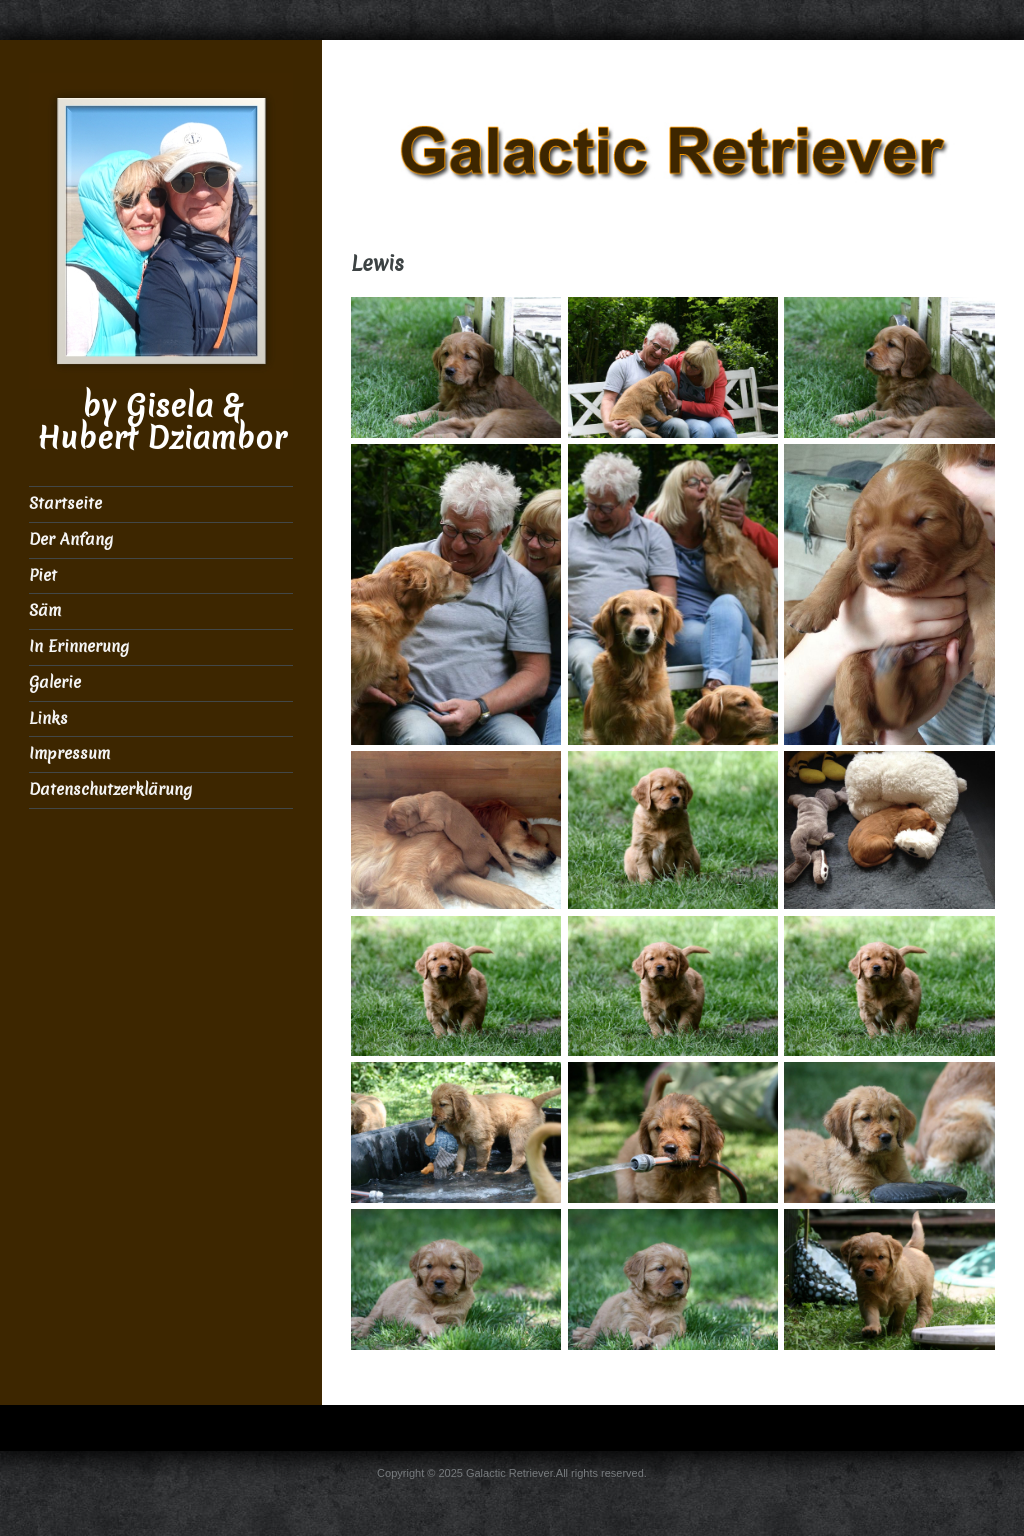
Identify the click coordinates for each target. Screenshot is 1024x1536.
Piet (43, 575)
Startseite (65, 503)
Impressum (69, 753)
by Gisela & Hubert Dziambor (161, 422)
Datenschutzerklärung (110, 789)
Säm (45, 610)
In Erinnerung (79, 646)
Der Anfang (71, 539)
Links (48, 718)
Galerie (55, 682)
